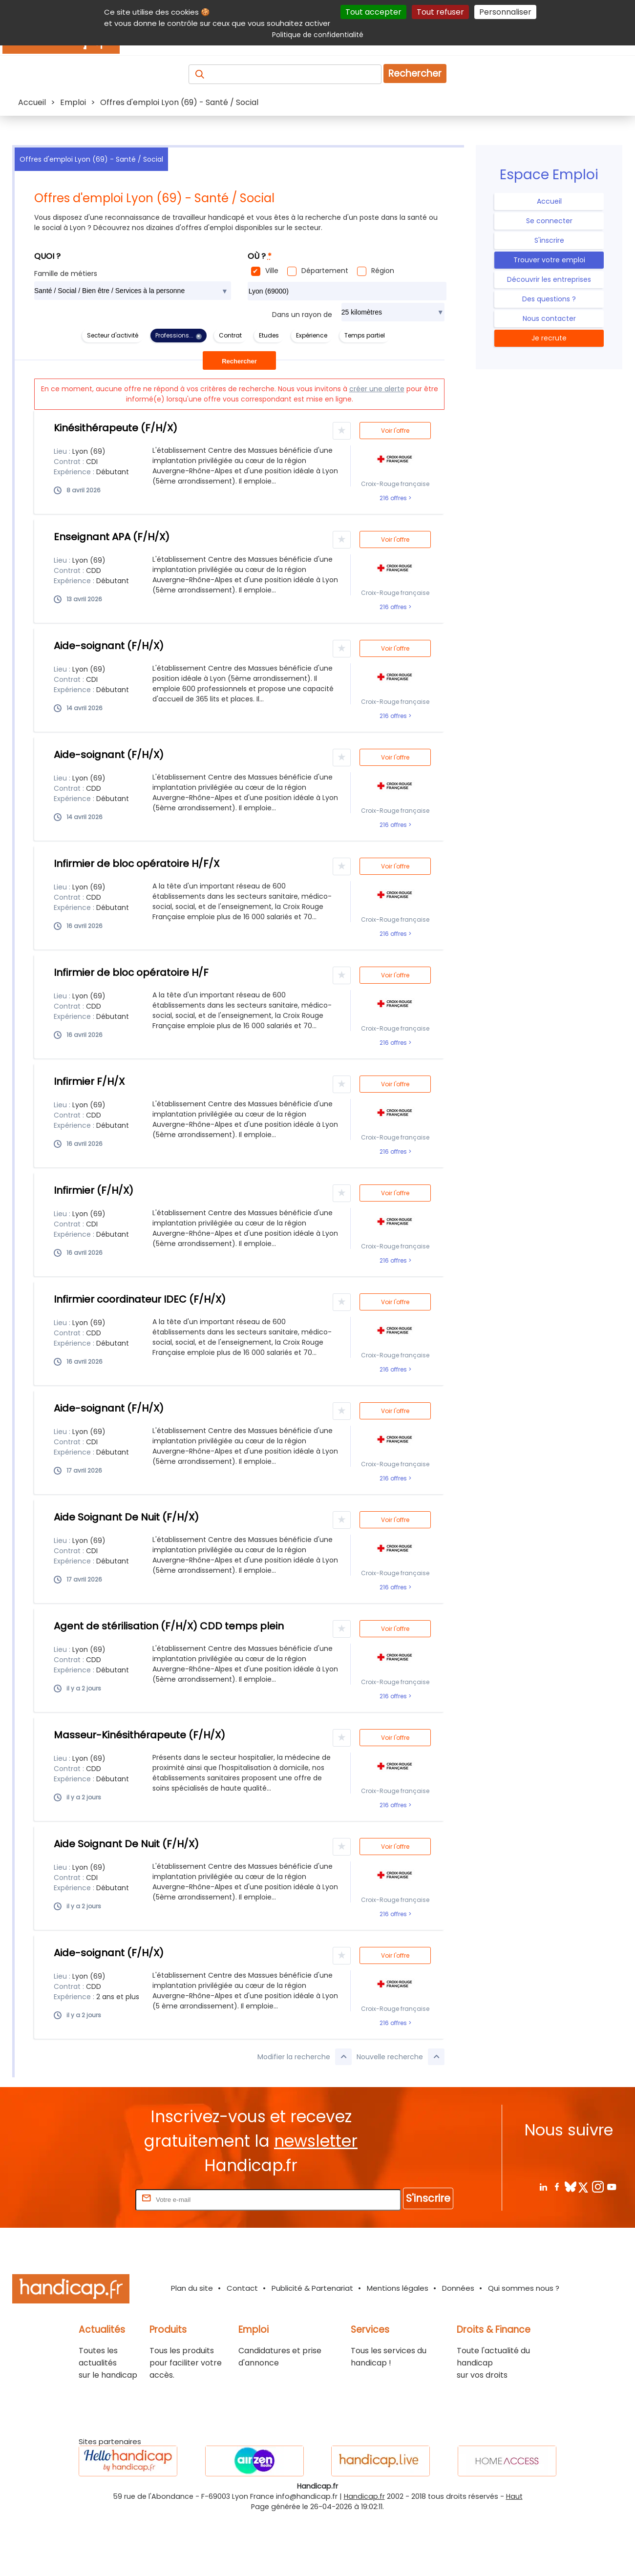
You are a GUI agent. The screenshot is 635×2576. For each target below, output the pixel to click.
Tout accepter (373, 12)
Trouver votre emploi (549, 260)
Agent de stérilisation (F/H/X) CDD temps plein (169, 1626)
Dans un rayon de (302, 314)
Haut (514, 2496)
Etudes (269, 335)
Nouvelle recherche (400, 2056)
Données (458, 2288)
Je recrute (549, 338)
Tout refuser (440, 12)
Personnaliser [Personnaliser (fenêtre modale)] (505, 12)
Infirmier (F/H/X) (93, 1190)
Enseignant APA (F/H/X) (111, 537)
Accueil (549, 201)
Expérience (311, 335)
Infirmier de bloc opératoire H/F (131, 972)
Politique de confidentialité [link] (317, 35)
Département (324, 270)
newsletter (316, 2141)
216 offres (394, 498)
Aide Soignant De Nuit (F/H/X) (126, 1517)
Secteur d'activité (112, 335)
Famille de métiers (65, 273)
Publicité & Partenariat (312, 2288)
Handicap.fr (364, 2496)
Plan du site (192, 2288)
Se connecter (549, 221)
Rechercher (415, 73)
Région (382, 270)
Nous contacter (549, 318)
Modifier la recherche (304, 2056)
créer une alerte (376, 389)
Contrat (230, 335)
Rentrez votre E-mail (94, 2199)
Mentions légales (397, 2288)
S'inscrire (549, 240)
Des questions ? (549, 299)
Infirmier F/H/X (89, 1081)
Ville (271, 270)
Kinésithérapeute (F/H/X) (115, 428)
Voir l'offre (395, 430)
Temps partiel (364, 335)
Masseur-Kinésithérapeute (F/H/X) (139, 1735)
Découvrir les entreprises (549, 279)
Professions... (174, 335)
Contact (242, 2288)
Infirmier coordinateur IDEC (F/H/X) (140, 1299)
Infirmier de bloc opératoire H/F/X (136, 863)
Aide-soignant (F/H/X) (109, 646)
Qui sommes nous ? (523, 2288)
